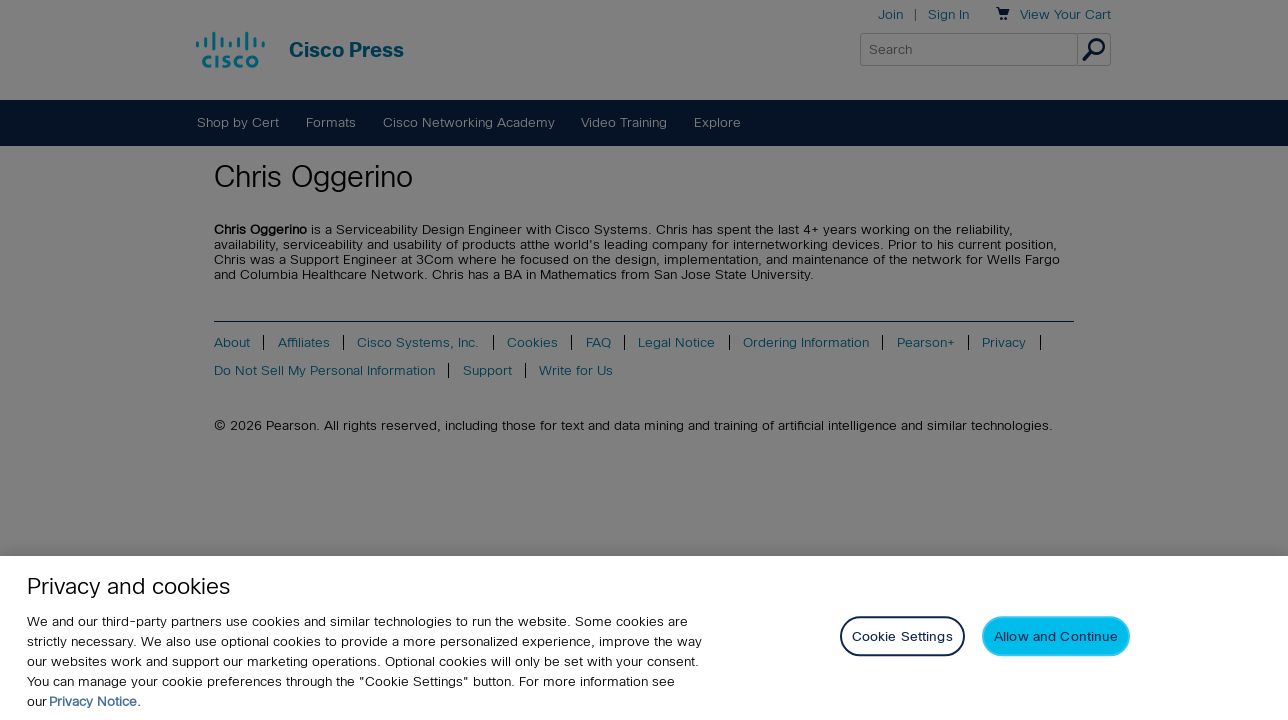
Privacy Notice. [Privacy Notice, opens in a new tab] (95, 701)
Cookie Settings (902, 637)
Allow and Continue (1056, 637)
